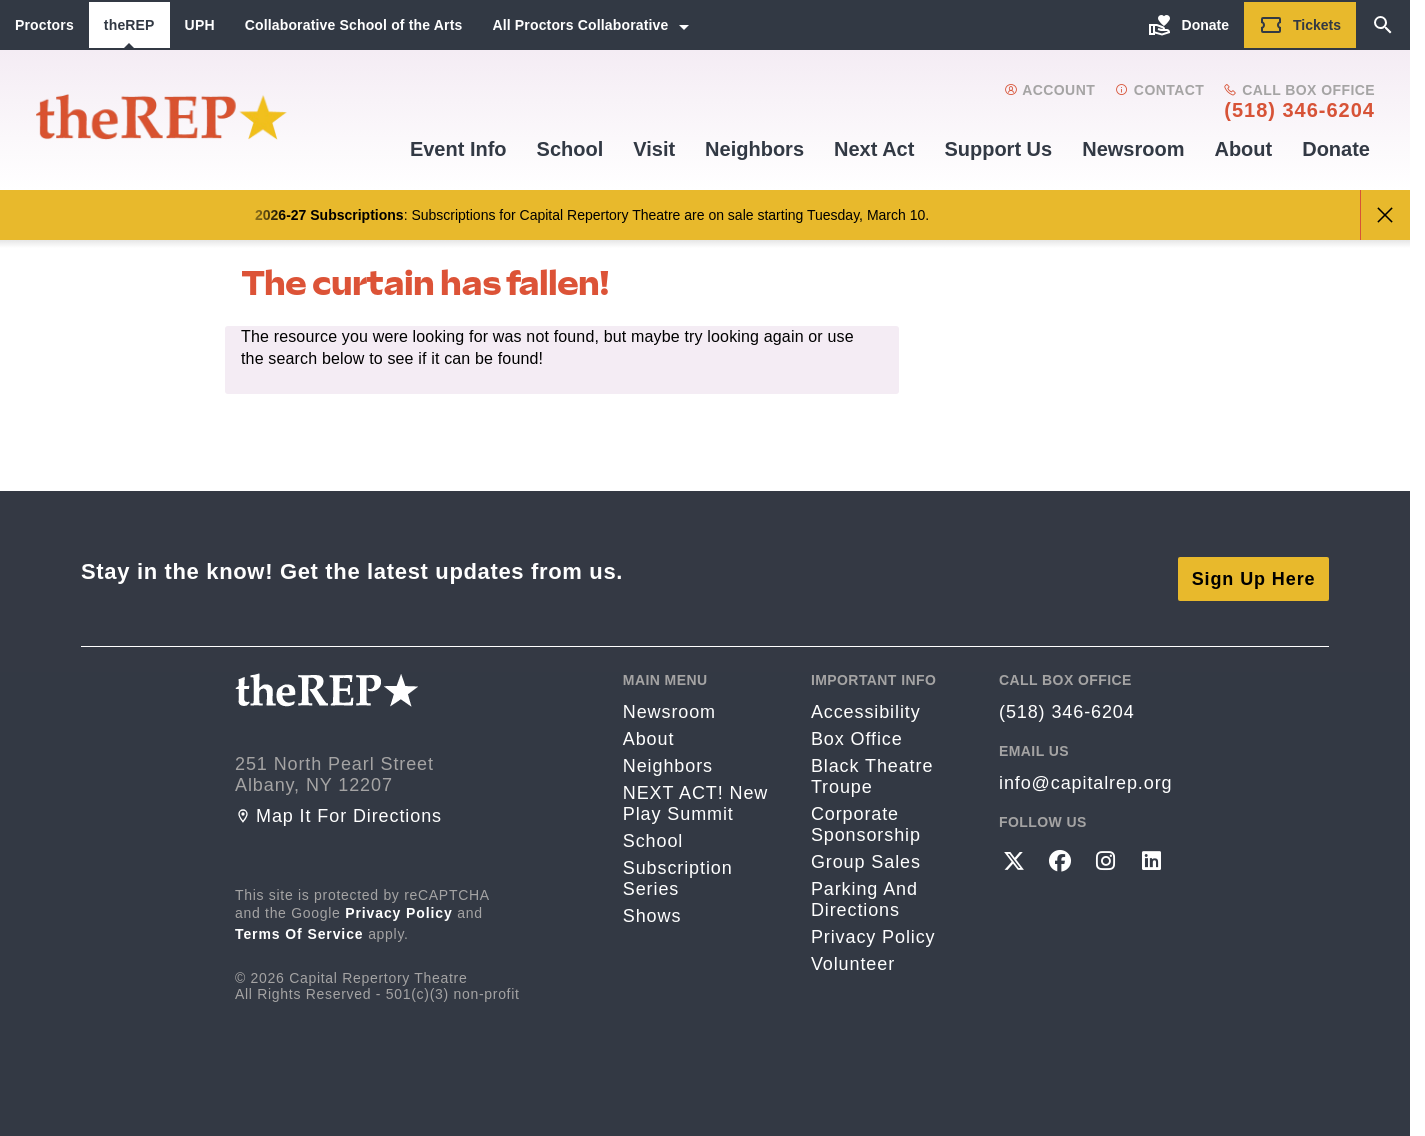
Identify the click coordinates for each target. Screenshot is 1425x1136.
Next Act (874, 149)
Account (1049, 90)
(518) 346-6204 (1299, 110)
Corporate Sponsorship (866, 809)
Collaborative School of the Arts (354, 25)
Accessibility (866, 697)
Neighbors (754, 149)
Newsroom (1133, 149)
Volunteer (853, 949)
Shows (652, 901)
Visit (654, 149)
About (1243, 149)
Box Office (857, 724)
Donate (1336, 149)
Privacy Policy (399, 898)
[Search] (1383, 25)
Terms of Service (299, 919)
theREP (129, 25)
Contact (1159, 90)
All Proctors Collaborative (580, 25)
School (570, 149)
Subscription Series (678, 863)
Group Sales (866, 847)
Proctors (44, 25)
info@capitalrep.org (1085, 768)
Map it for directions (338, 801)
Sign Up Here (1254, 563)
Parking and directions (864, 884)
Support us (998, 149)
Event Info (458, 149)
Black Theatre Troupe (872, 761)
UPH (200, 25)
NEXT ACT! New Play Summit (695, 788)
